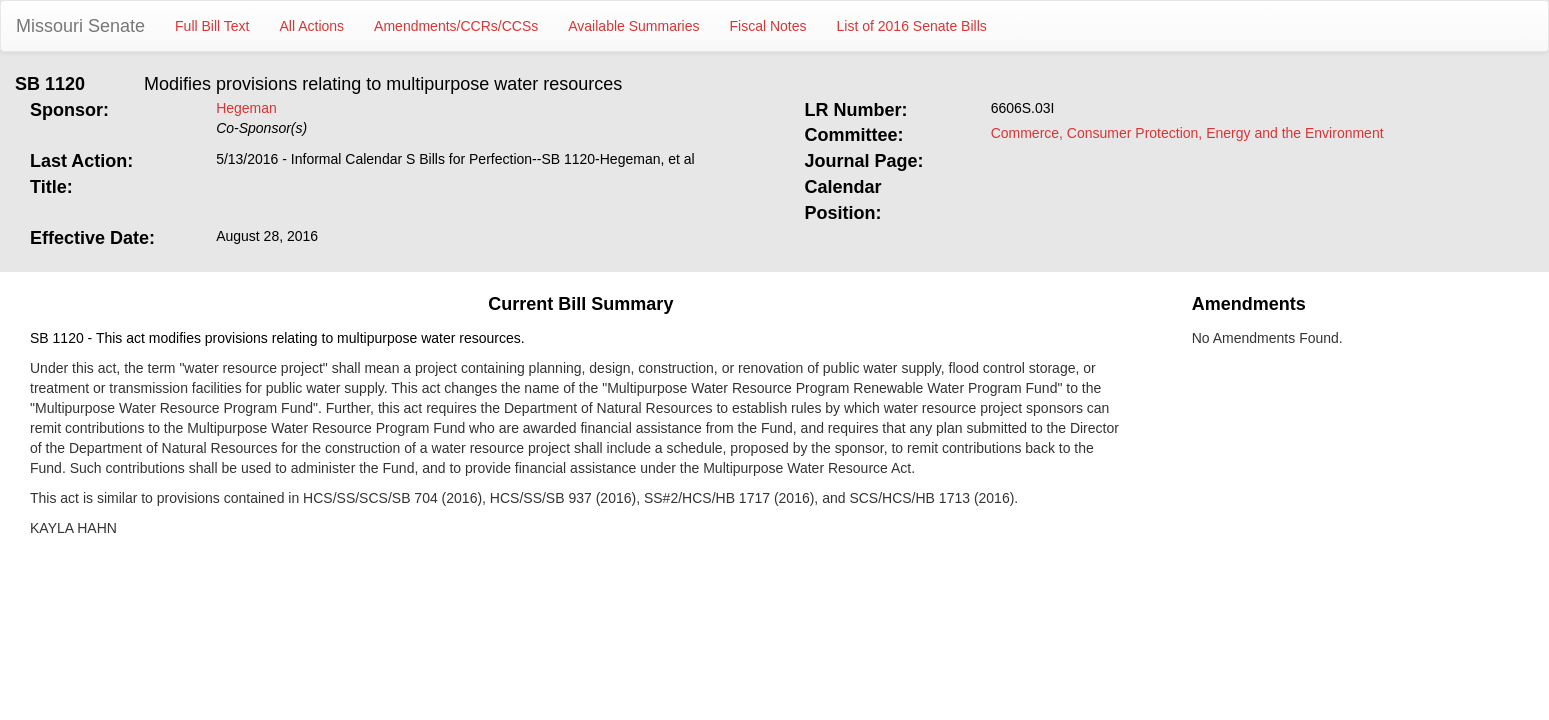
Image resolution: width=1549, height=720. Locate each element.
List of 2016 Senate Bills (912, 26)
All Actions (312, 26)
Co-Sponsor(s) (261, 128)
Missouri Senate (80, 26)
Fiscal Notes (768, 26)
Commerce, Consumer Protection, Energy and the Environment (1187, 133)
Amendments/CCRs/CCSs (456, 26)
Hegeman (246, 108)
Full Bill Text (212, 26)
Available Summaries (633, 26)
